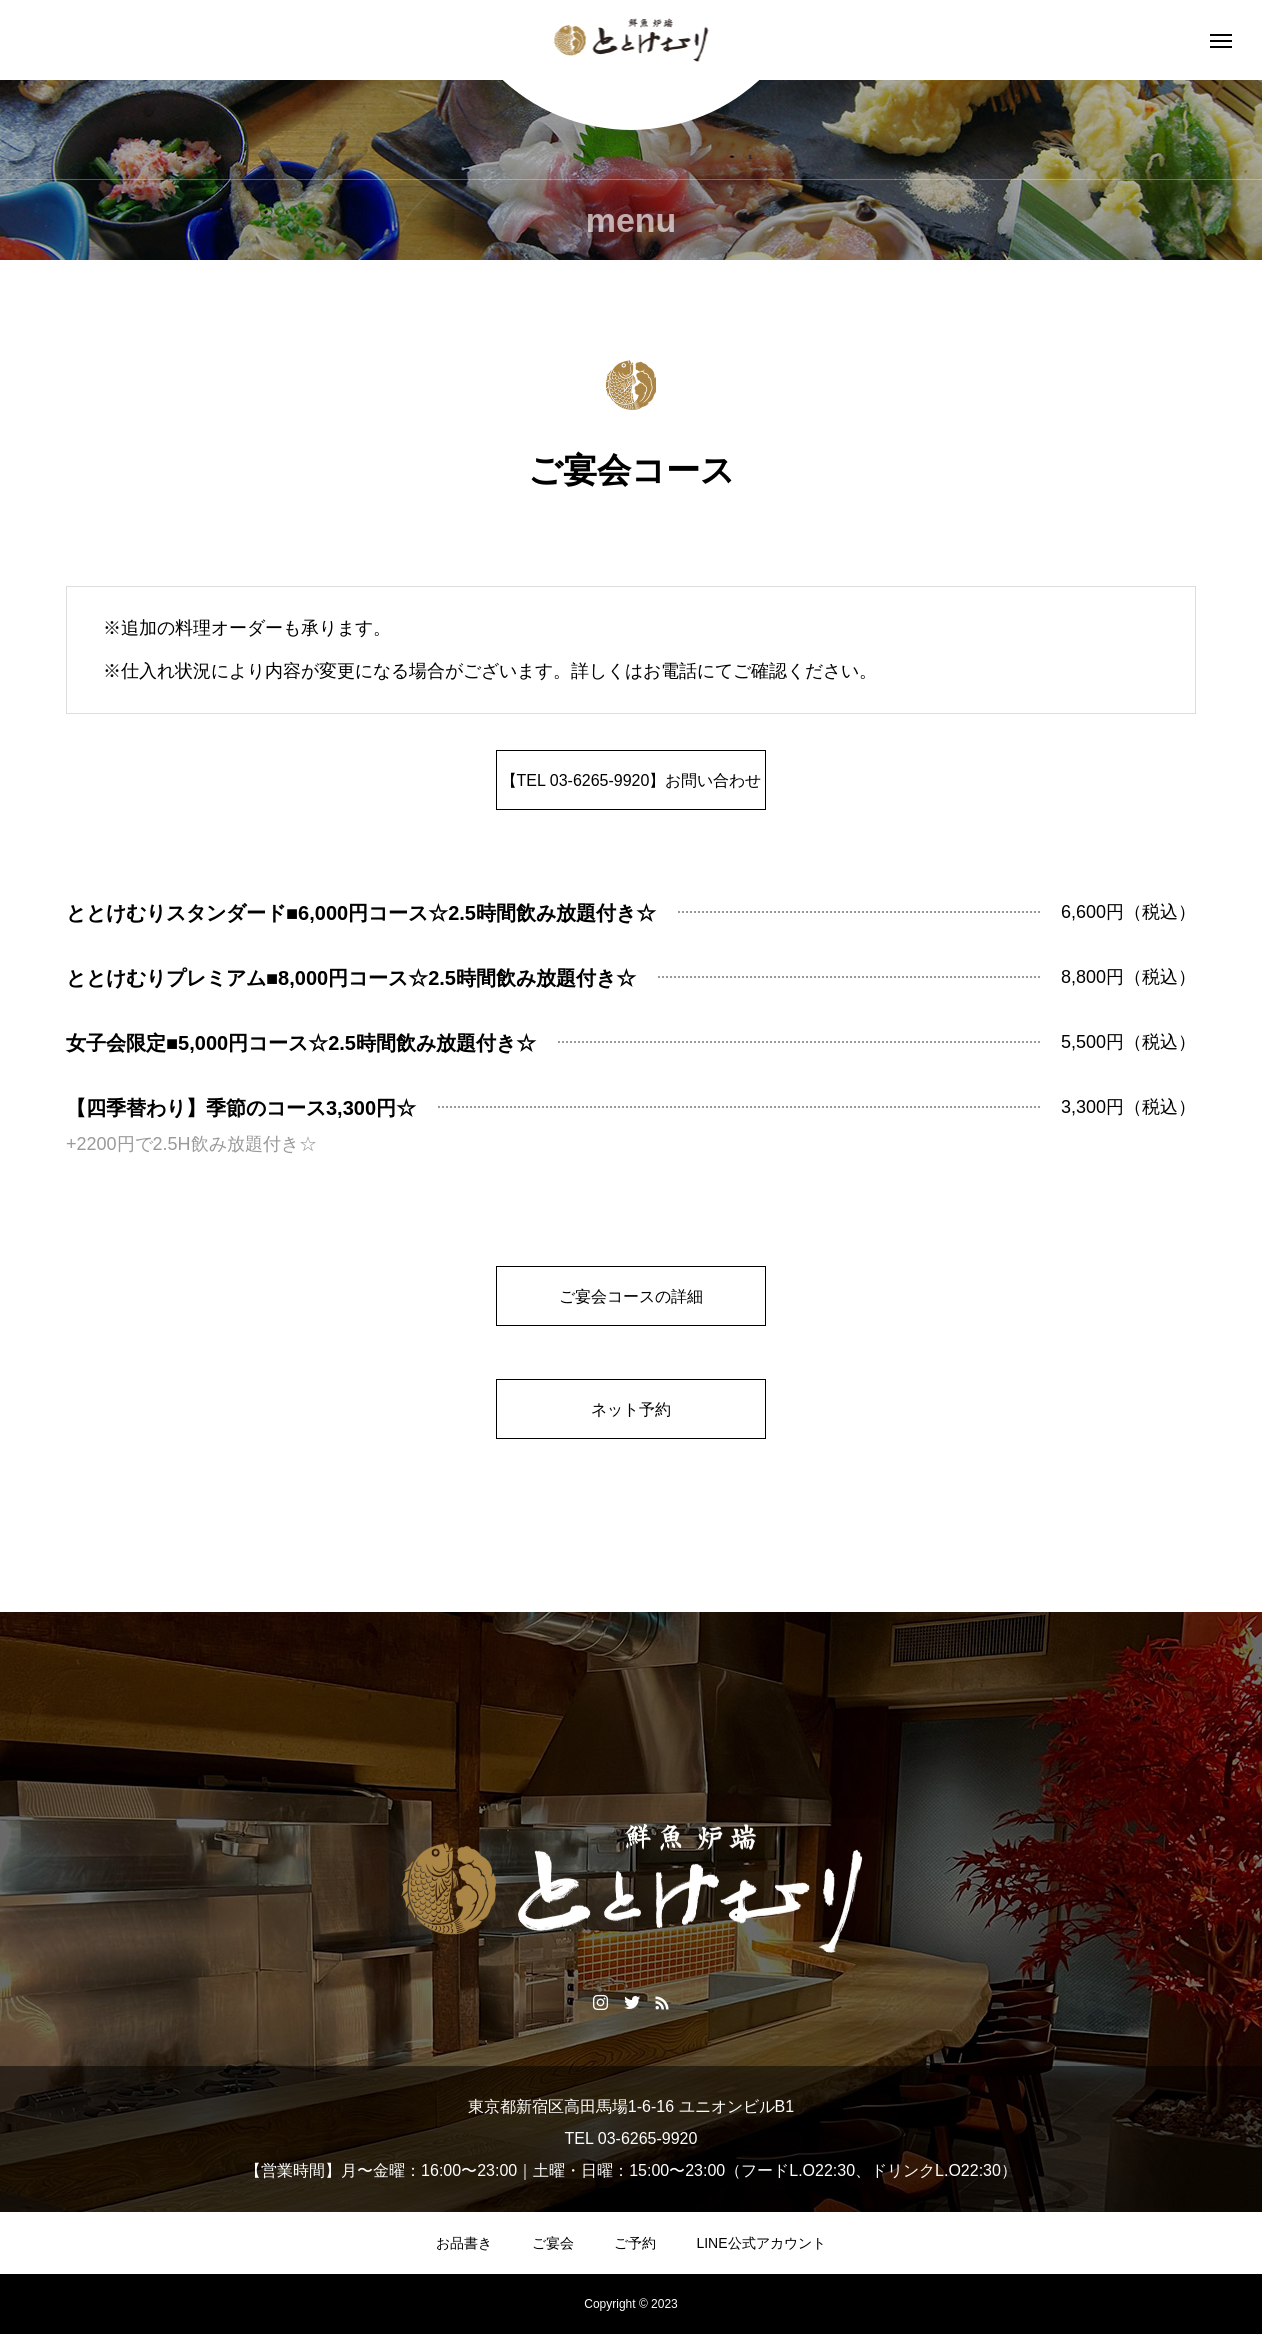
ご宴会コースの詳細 (631, 1296)
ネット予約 (631, 1409)
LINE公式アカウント (760, 2243)
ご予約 (635, 2243)
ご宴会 (553, 2243)
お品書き (464, 2243)
